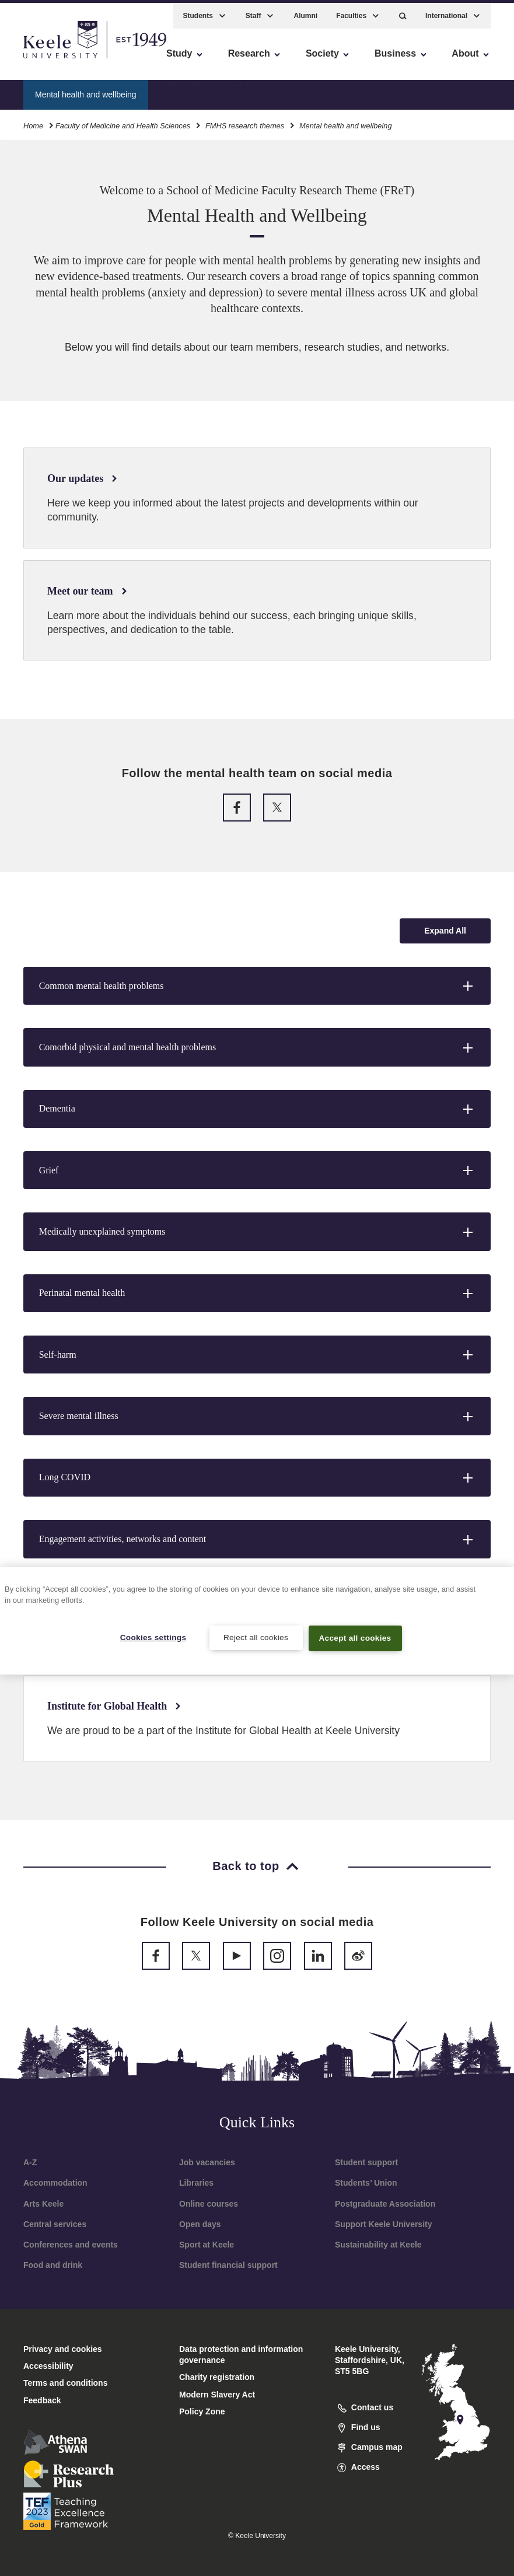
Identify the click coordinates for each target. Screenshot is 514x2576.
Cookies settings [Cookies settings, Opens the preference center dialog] (153, 1637)
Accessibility (43, 58)
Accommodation (55, 2182)
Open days (200, 2224)
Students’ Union (366, 2182)
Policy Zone (202, 2411)
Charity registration (216, 2377)
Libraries (196, 2182)
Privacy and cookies (62, 2349)
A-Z (30, 2162)
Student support (366, 2162)
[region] (257, 1621)
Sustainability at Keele (378, 2244)
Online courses (208, 2203)
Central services (54, 2224)
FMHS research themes (244, 121)
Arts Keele (43, 2203)
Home (33, 121)
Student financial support (228, 2265)
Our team (248, 90)
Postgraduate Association (385, 2203)
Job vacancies (207, 2162)
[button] (403, 12)
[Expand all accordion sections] (445, 930)
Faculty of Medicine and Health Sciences (122, 121)
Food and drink (52, 2265)
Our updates (184, 90)
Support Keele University (383, 2224)
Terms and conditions (65, 2383)
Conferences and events (70, 2244)
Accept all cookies (355, 1637)
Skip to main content (62, 58)
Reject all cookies (255, 1637)
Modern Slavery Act (217, 2394)
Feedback (42, 2400)
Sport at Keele (206, 2244)
